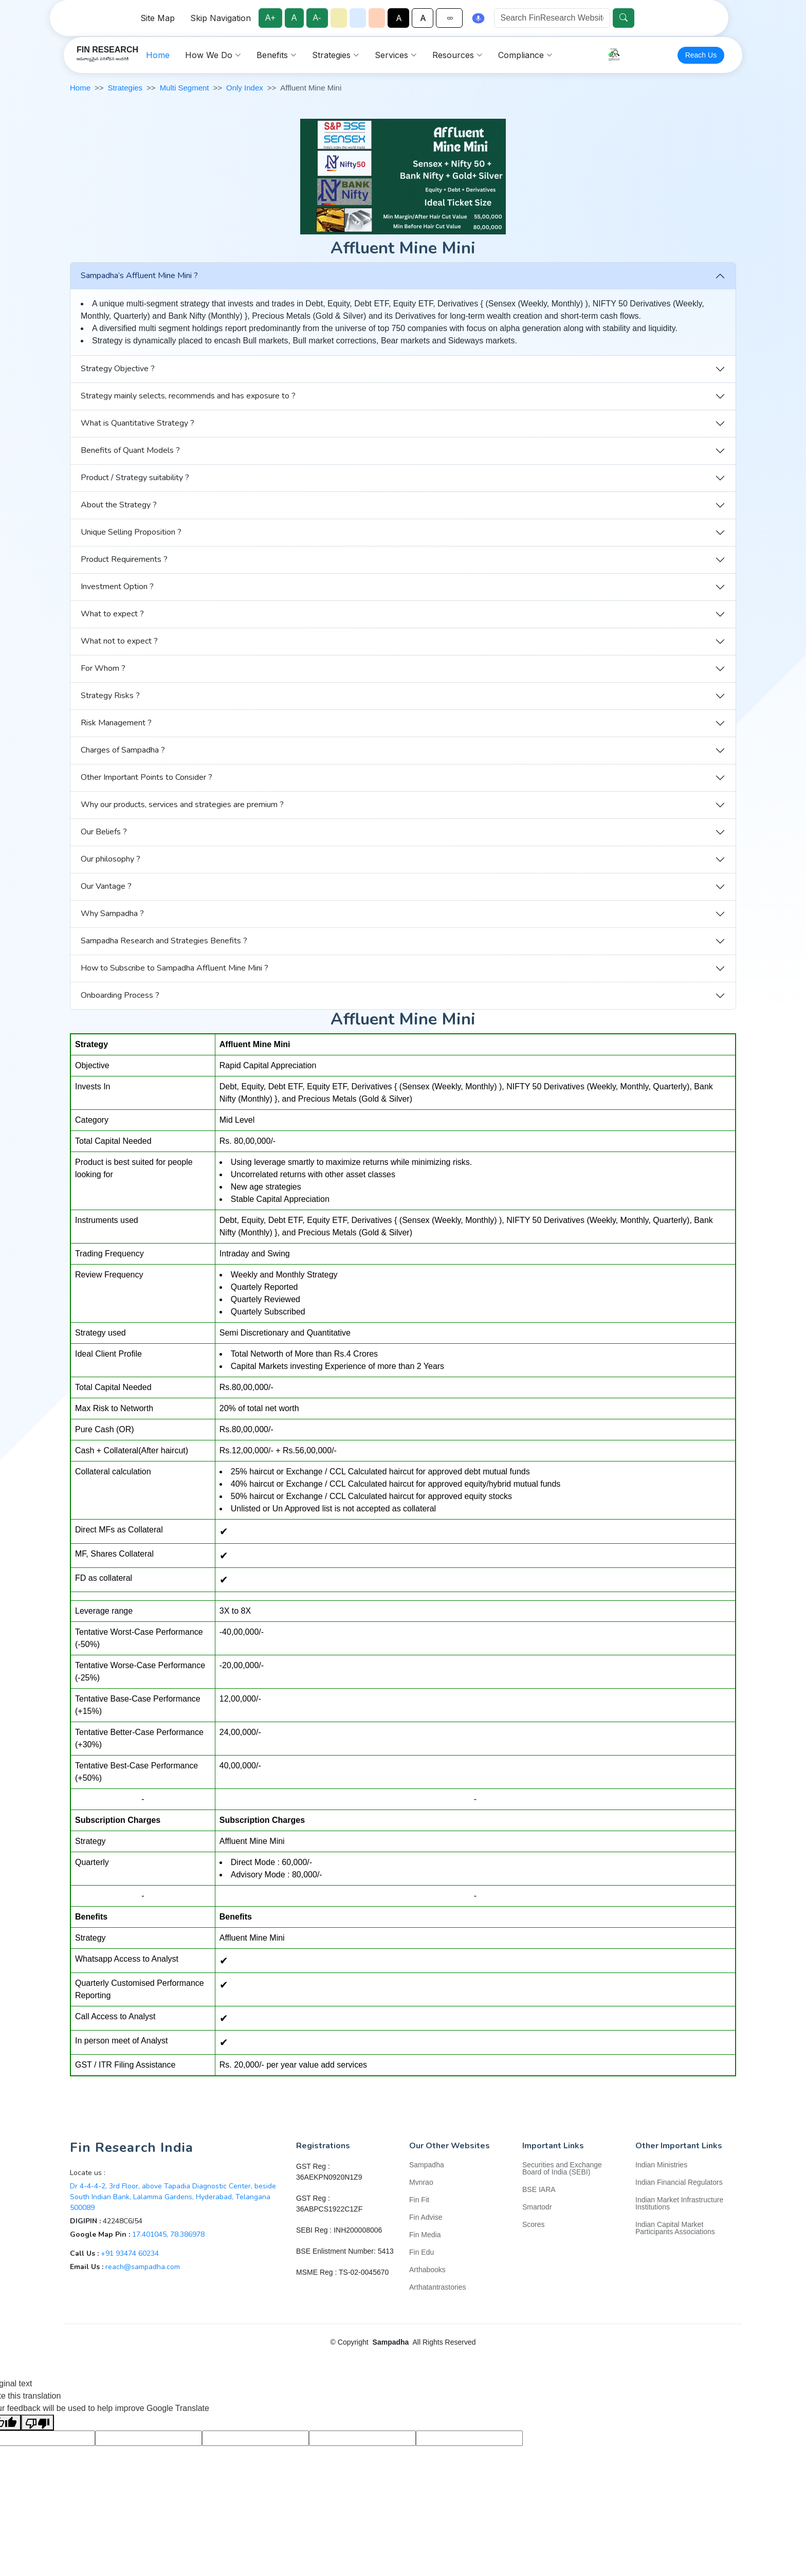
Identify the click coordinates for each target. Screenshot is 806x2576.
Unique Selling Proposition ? (131, 532)
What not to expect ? (119, 641)
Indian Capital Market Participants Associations (675, 2228)
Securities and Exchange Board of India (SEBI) (562, 2168)
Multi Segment (184, 87)
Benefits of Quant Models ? (130, 450)
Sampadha (426, 2164)
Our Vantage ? (106, 886)
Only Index (244, 87)
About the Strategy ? (119, 504)
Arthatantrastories (437, 2287)
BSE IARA (539, 2189)
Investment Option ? (117, 586)
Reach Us (703, 59)
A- (320, 17)
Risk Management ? (116, 722)
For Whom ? (103, 668)
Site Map (160, 18)
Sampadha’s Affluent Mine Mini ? (139, 275)
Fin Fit (419, 2199)
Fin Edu (421, 2252)
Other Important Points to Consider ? (146, 777)
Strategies (125, 87)
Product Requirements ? (124, 559)
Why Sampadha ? (112, 913)
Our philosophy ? (110, 859)
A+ (273, 17)
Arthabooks (427, 2269)
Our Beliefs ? (104, 831)
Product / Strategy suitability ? (135, 477)
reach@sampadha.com (142, 2267)
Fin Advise (426, 2217)
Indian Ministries (661, 2164)
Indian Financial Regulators (679, 2182)
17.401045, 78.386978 (168, 2234)
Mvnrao (421, 2182)
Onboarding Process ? (120, 995)
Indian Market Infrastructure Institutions (679, 2203)
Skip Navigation (223, 18)
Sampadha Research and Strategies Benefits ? (164, 940)
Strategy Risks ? (110, 695)
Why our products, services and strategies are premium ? (182, 804)
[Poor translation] (37, 2423)
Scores (533, 2224)
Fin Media (425, 2234)
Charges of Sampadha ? (123, 750)
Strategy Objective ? (118, 368)
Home (225, 59)
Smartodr (537, 2206)
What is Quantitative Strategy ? (137, 423)
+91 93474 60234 (130, 2253)
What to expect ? (112, 613)
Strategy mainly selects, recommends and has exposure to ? (188, 395)
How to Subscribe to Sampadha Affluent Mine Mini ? (174, 968)
